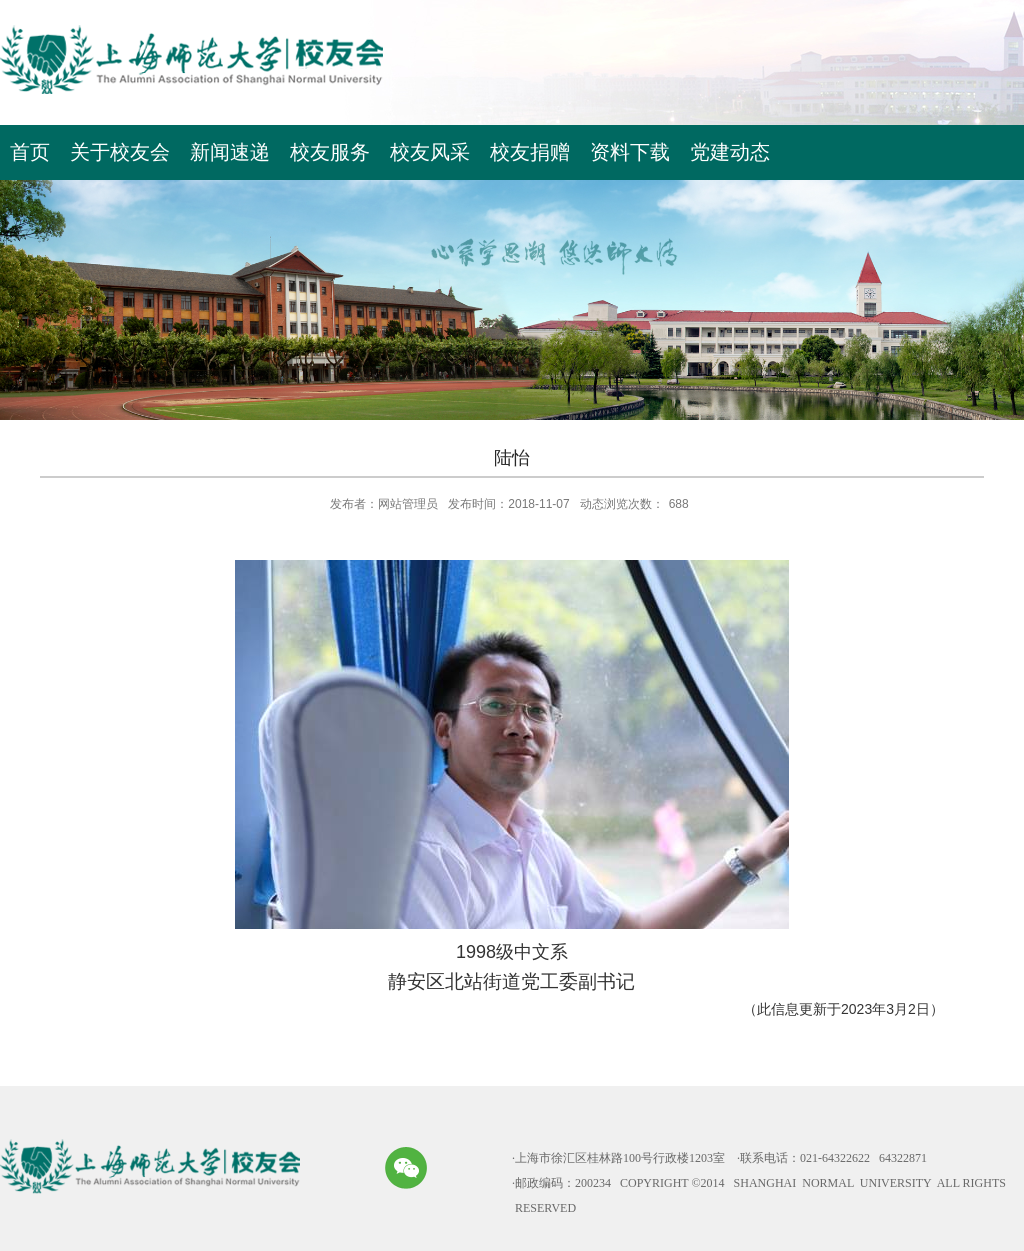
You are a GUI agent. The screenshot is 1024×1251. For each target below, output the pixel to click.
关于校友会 (120, 152)
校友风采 (430, 152)
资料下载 (630, 152)
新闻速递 (230, 152)
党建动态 (730, 152)
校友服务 (330, 152)
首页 (30, 152)
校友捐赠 (530, 152)
